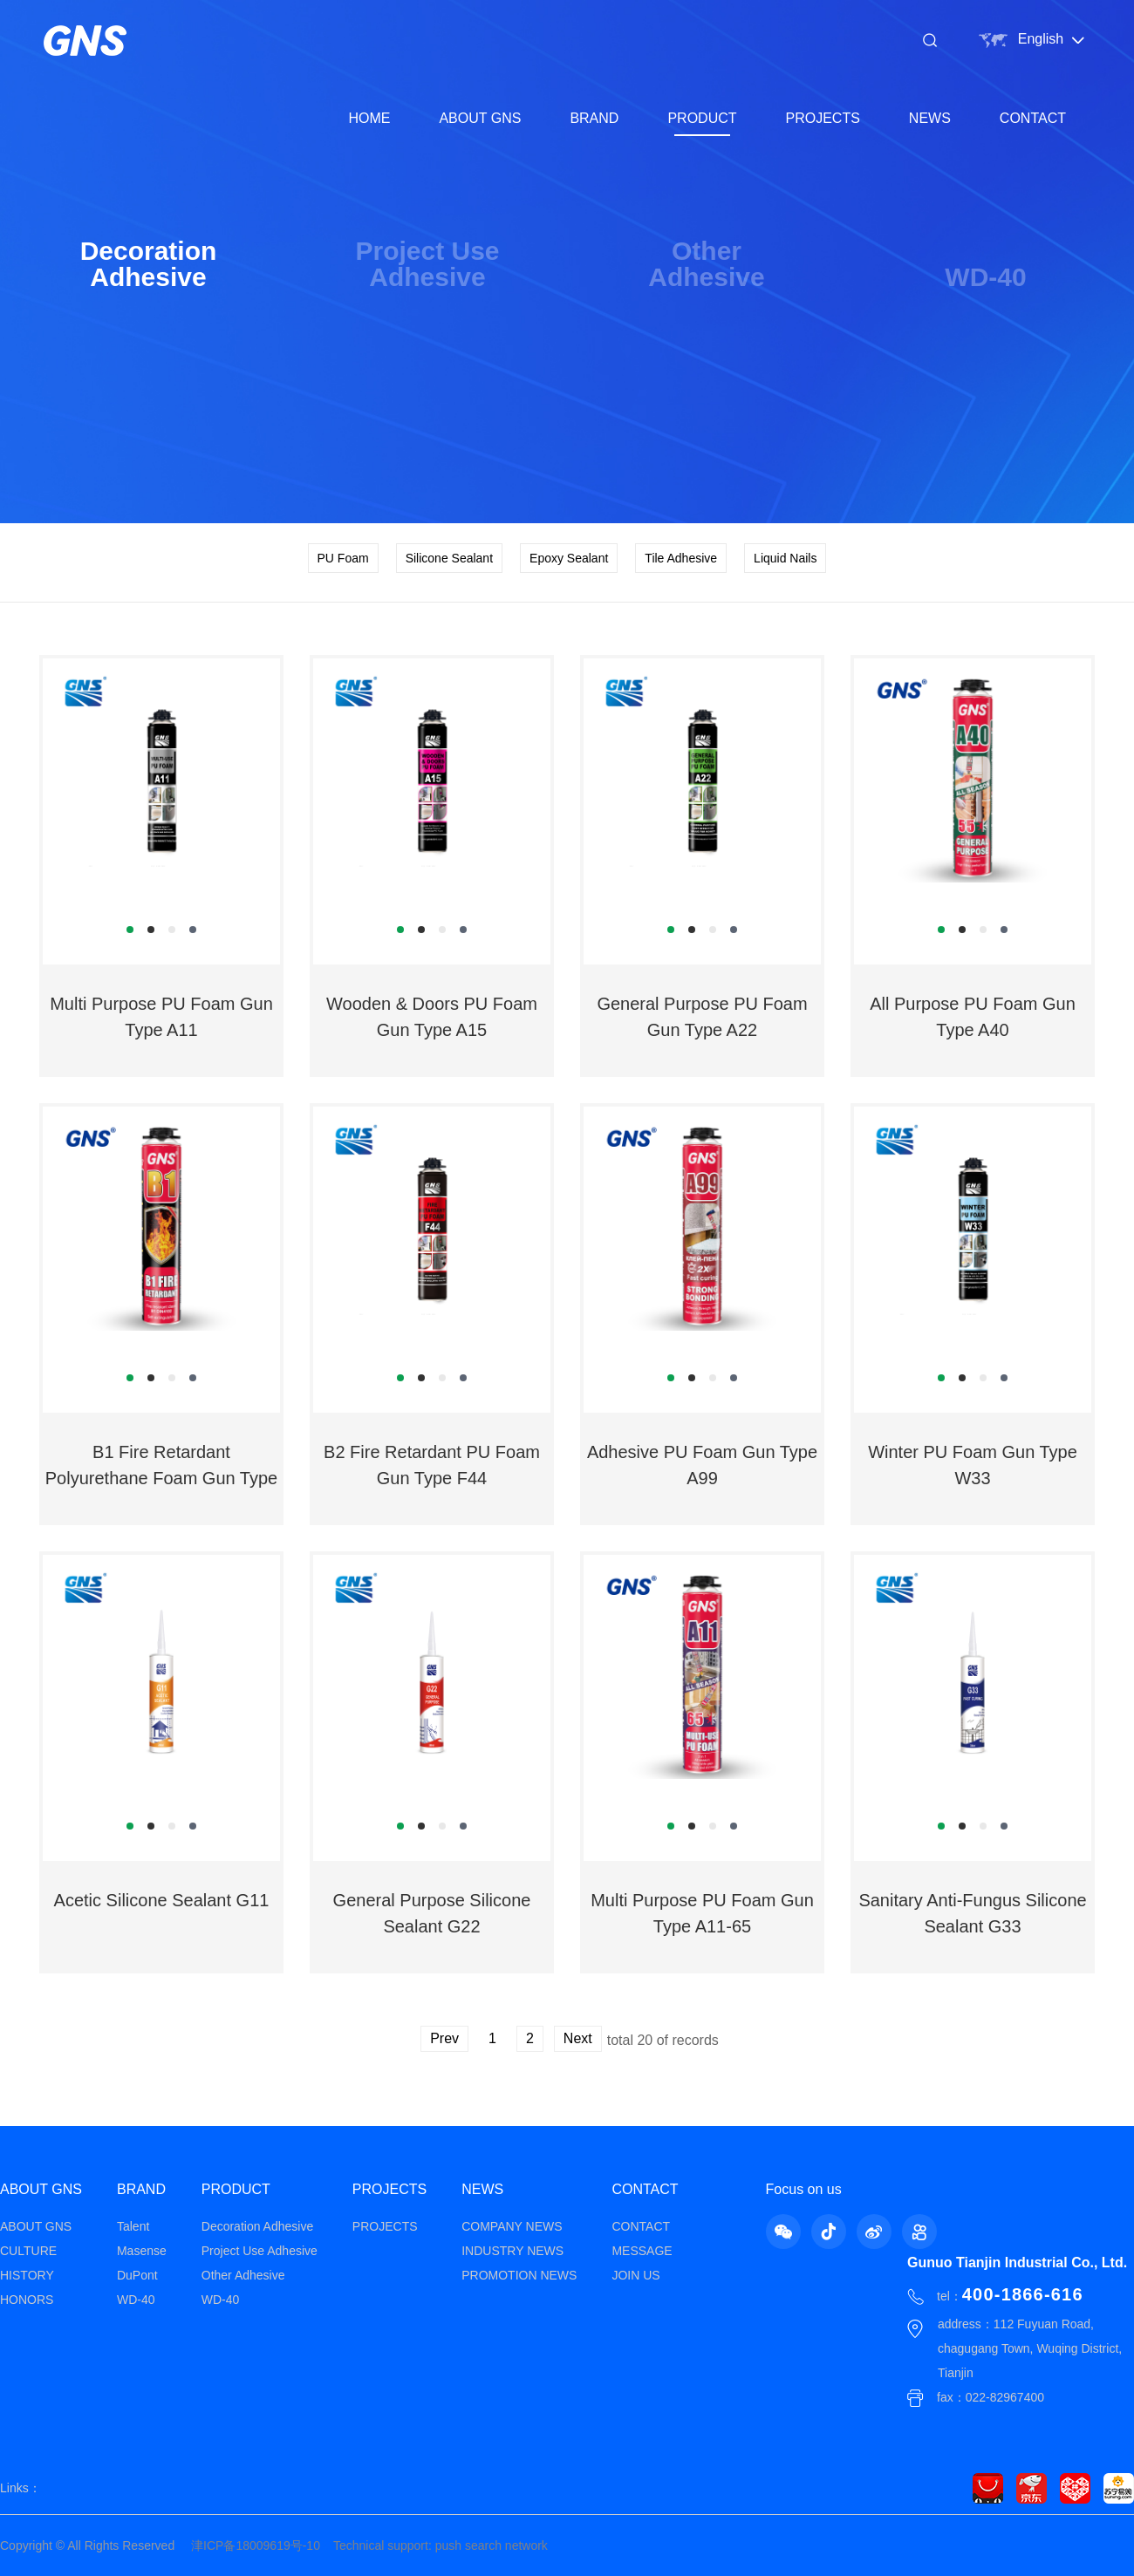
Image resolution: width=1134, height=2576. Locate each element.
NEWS (930, 118)
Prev (444, 2038)
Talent (133, 2226)
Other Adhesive (243, 2275)
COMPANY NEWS (511, 2226)
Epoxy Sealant (568, 558)
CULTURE (28, 2251)
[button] (129, 929)
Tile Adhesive (681, 558)
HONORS (26, 2300)
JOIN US (635, 2275)
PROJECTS (823, 118)
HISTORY (27, 2275)
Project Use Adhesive (260, 2251)
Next (578, 2038)
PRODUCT (701, 118)
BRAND (594, 118)
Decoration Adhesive (257, 2226)
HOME (369, 118)
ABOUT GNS (480, 118)
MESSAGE (641, 2251)
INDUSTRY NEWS (512, 2251)
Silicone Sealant (449, 558)
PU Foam (343, 558)
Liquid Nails (785, 558)
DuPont (137, 2275)
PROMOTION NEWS (519, 2275)
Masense (142, 2251)
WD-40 (136, 2300)
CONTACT (1033, 118)
